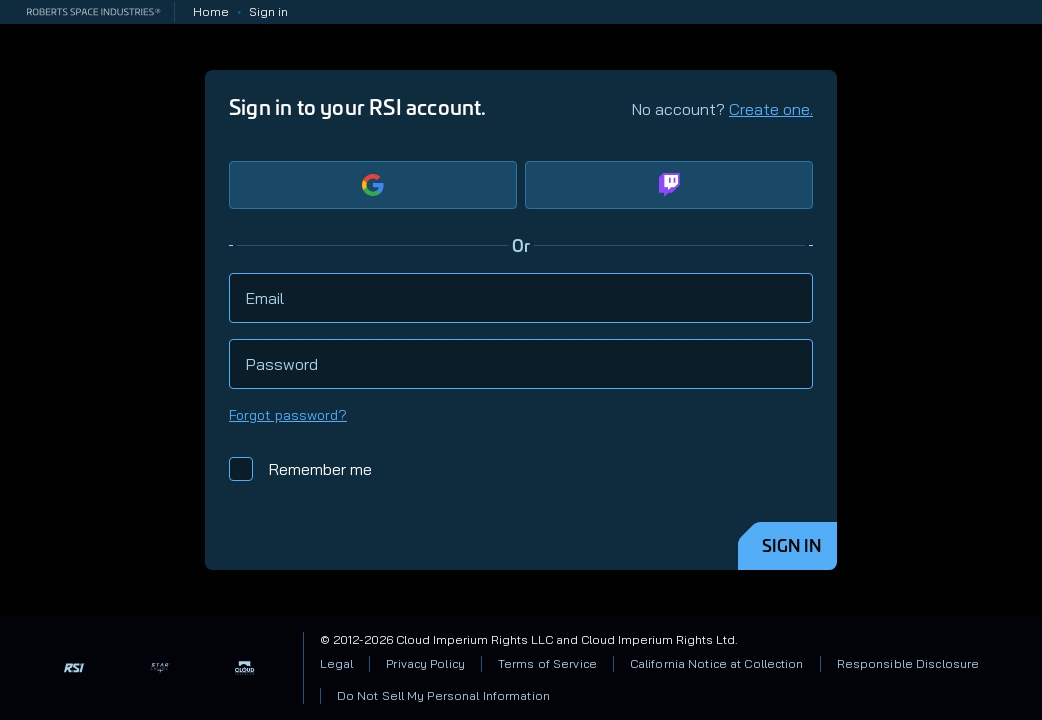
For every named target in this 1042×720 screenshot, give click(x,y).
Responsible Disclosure (908, 663)
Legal (337, 663)
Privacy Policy (425, 663)
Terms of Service (547, 663)
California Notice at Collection (717, 663)
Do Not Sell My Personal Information (443, 695)
